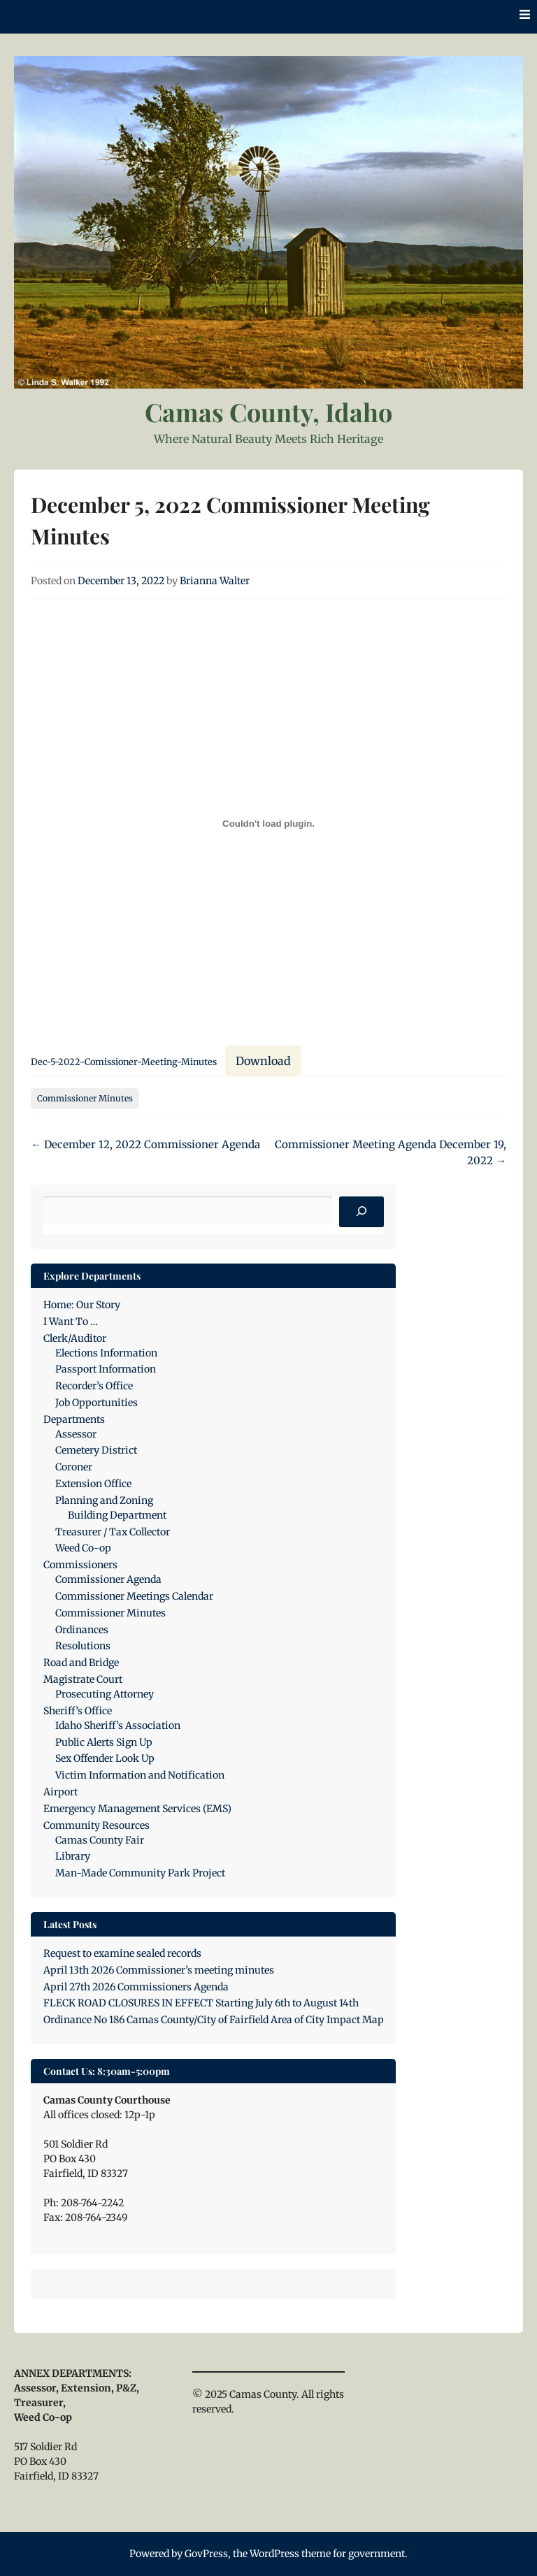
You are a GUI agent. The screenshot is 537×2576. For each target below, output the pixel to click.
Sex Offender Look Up (105, 1758)
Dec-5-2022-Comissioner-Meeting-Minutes (124, 1061)
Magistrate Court (82, 1679)
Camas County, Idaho (268, 411)
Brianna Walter (215, 580)
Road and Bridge (81, 1662)
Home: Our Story (81, 1304)
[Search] (361, 1211)
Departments (74, 1419)
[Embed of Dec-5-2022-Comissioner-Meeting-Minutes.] (268, 823)
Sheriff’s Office (77, 1711)
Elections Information (106, 1353)
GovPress (206, 2553)
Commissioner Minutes (85, 1098)
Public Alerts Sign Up (103, 1742)
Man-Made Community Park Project (140, 1873)
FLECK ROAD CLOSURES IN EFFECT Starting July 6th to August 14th (201, 2003)
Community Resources (96, 1825)
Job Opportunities (96, 1402)
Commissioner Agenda (108, 1579)
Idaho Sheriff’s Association (117, 1725)
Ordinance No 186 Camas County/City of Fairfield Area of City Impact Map (213, 2019)
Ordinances (81, 1629)
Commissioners (80, 1564)
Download (263, 1061)
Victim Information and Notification (139, 1775)
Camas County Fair (99, 1840)
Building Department (117, 1515)
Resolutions (82, 1646)
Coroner (73, 1467)
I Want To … (70, 1321)
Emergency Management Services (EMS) (137, 1808)
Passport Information (105, 1369)
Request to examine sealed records (122, 1953)
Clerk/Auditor (74, 1338)
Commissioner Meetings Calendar (134, 1596)
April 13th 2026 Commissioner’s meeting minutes (158, 1970)
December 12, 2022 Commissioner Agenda (145, 1144)
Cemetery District (96, 1450)
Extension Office (93, 1483)
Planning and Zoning (104, 1500)
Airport (60, 1792)
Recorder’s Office (94, 1386)
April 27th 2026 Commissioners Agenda (136, 1987)
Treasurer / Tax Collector (112, 1532)
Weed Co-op (83, 1548)
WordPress (274, 2553)
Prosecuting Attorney (104, 1694)
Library (72, 1856)
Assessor (75, 1434)
